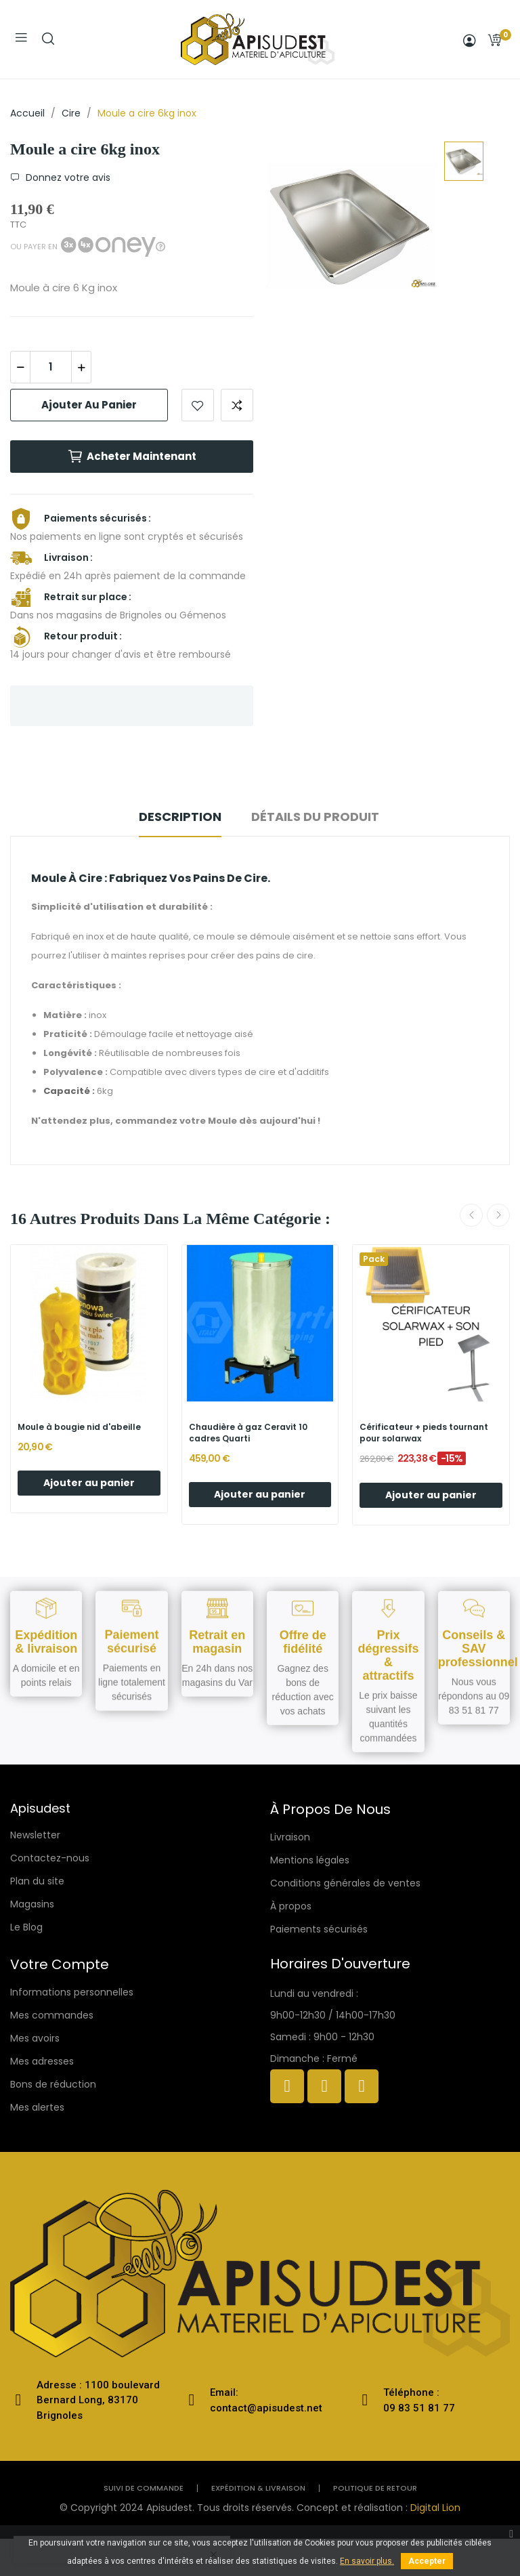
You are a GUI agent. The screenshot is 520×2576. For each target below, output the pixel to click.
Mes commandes (51, 2015)
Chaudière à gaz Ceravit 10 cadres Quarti (248, 1433)
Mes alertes (37, 2107)
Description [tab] (180, 816)
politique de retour (375, 2488)
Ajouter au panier (89, 405)
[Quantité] (50, 367)
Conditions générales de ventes (345, 1883)
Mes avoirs (35, 2038)
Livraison (290, 1837)
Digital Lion (435, 2507)
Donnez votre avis (66, 177)
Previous (471, 1215)
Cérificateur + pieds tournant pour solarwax (424, 1433)
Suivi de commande (143, 2488)
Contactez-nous (49, 1858)
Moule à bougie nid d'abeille (79, 1427)
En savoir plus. (367, 2561)
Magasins (32, 1904)
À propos (290, 1906)
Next (498, 1215)
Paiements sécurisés (319, 1929)
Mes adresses (42, 2061)
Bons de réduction (53, 2084)
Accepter (427, 2561)
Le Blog (26, 1927)
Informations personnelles (71, 1992)
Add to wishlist (197, 405)
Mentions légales (309, 1860)
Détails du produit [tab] (315, 816)
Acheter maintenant (131, 456)
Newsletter (35, 1835)
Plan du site (37, 1881)
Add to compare (237, 405)
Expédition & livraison (258, 2488)
